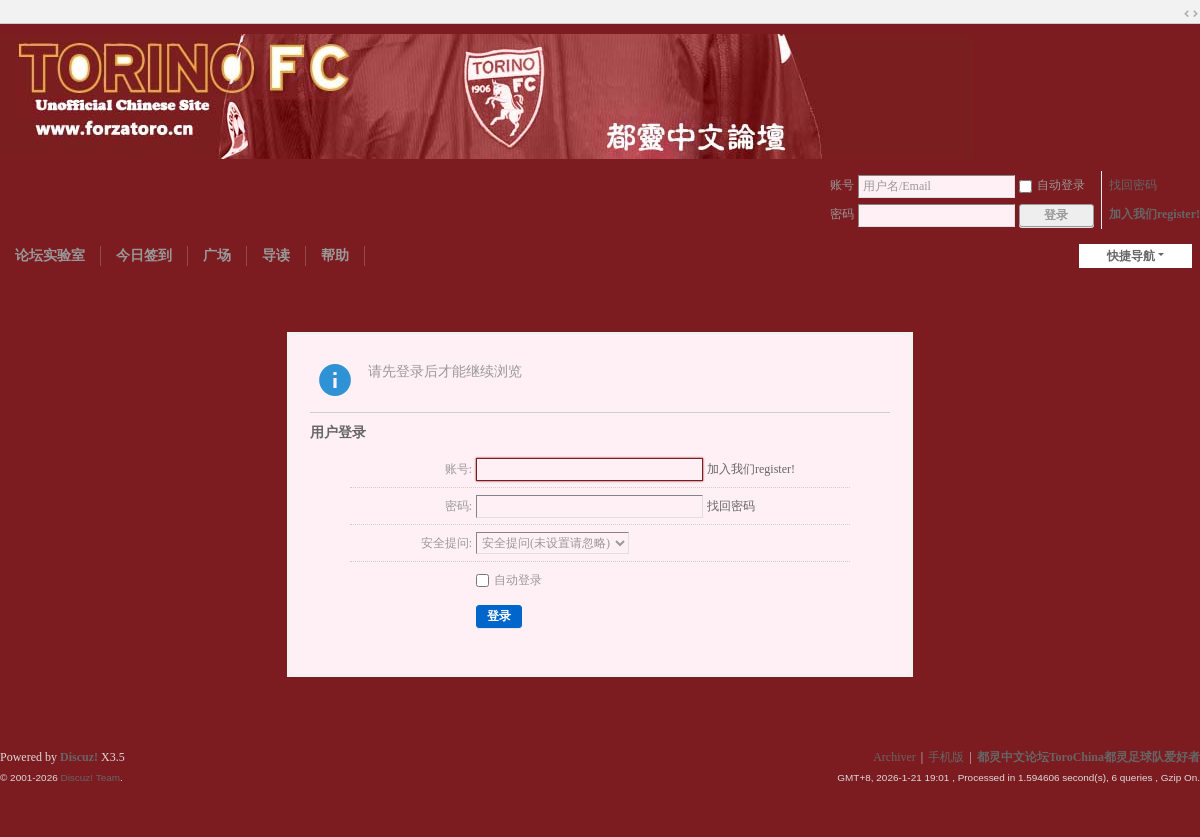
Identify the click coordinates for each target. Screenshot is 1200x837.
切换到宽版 (1191, 14)
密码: (458, 506)
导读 (276, 255)
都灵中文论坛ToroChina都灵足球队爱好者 (1088, 757)
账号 (842, 185)
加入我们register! (1154, 214)
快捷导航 (1131, 256)
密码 (842, 214)
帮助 (335, 255)
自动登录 (1052, 185)
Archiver (894, 757)
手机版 (946, 757)
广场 (217, 255)
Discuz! (79, 757)
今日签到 (144, 255)
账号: (458, 469)
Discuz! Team (90, 777)
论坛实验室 (50, 255)
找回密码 (1133, 185)
